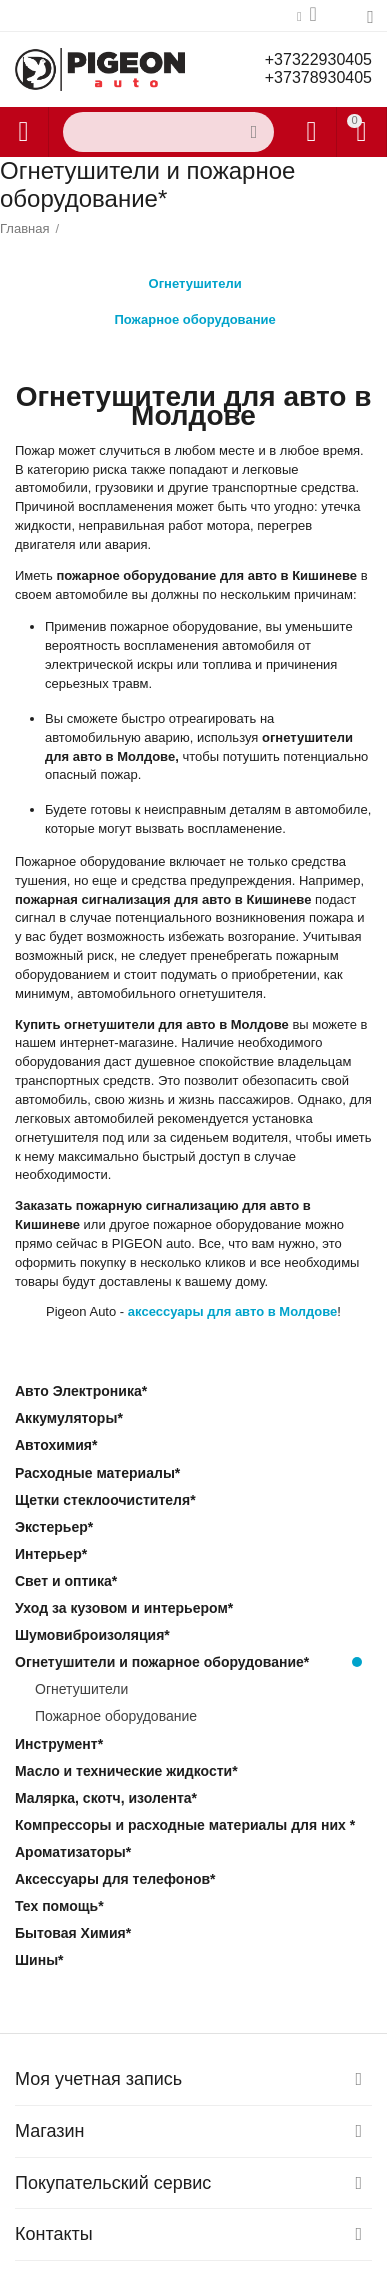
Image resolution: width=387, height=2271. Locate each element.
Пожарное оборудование (194, 314)
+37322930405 (318, 59)
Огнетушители (195, 278)
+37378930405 (318, 77)
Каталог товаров (23, 132)
